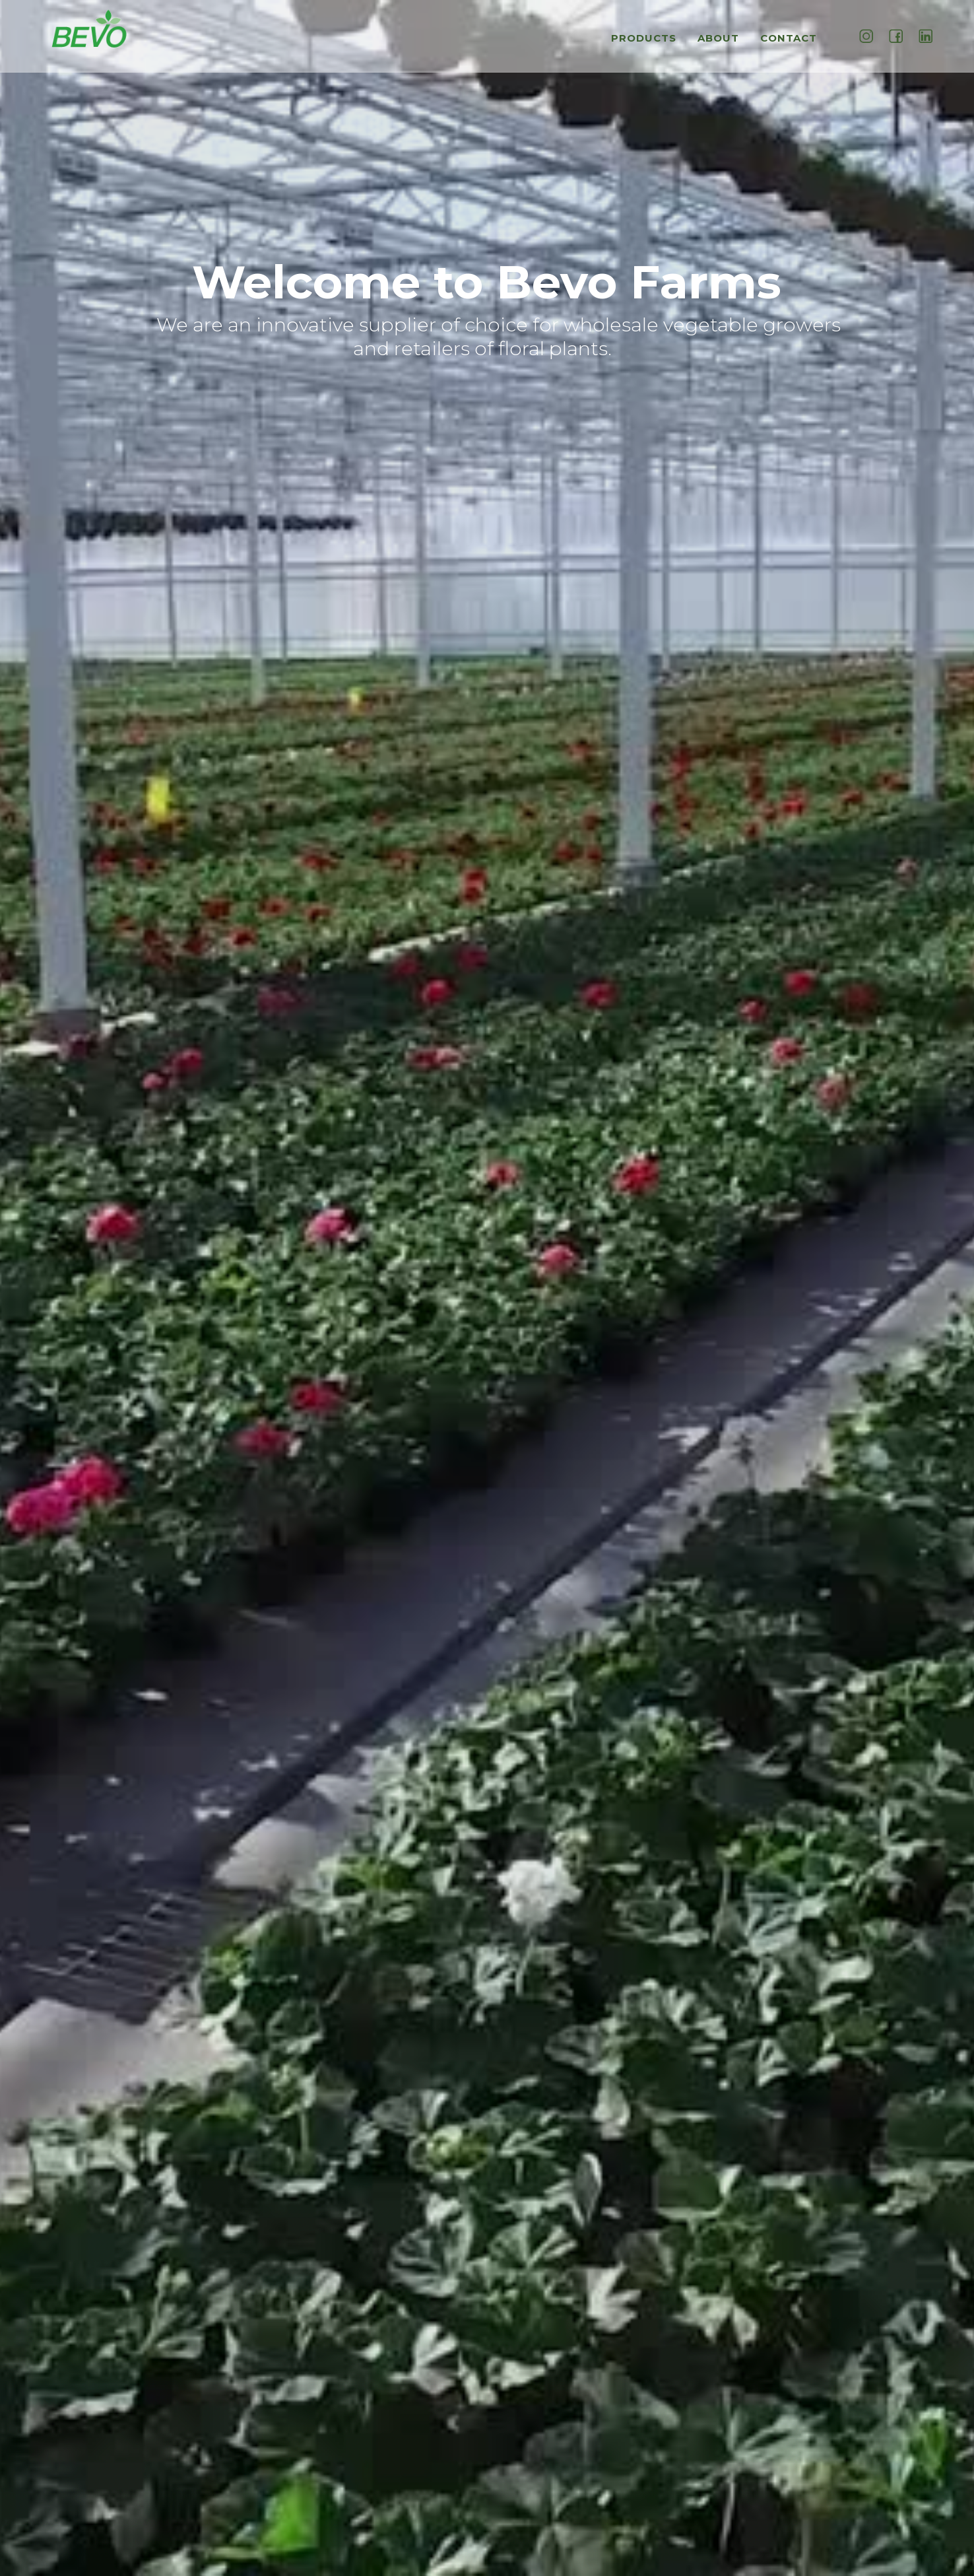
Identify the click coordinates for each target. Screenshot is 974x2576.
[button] (647, 44)
